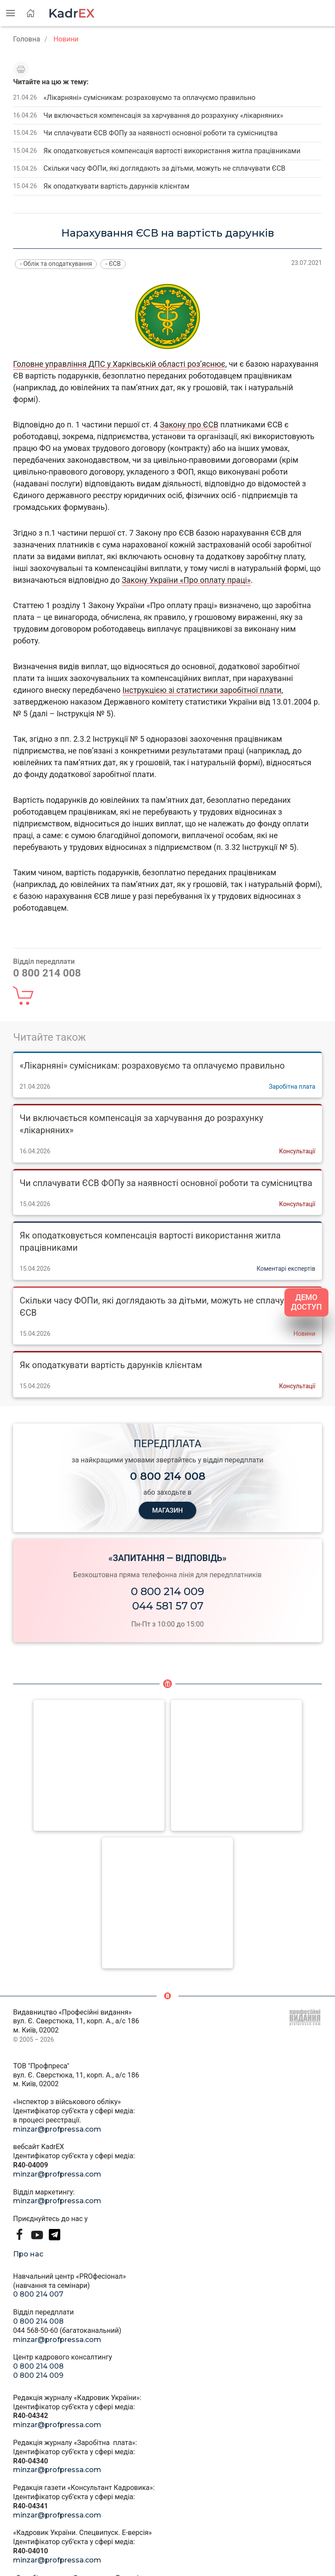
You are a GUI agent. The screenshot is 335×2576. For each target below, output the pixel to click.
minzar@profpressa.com (57, 2129)
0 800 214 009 (167, 1591)
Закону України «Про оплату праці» (186, 580)
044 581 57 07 (167, 1605)
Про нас (28, 2254)
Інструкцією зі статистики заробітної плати (202, 690)
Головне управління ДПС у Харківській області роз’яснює (119, 363)
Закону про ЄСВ (189, 424)
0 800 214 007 (38, 2294)
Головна (26, 39)
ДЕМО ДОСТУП (306, 1302)
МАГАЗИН (167, 1510)
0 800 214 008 (38, 2321)
